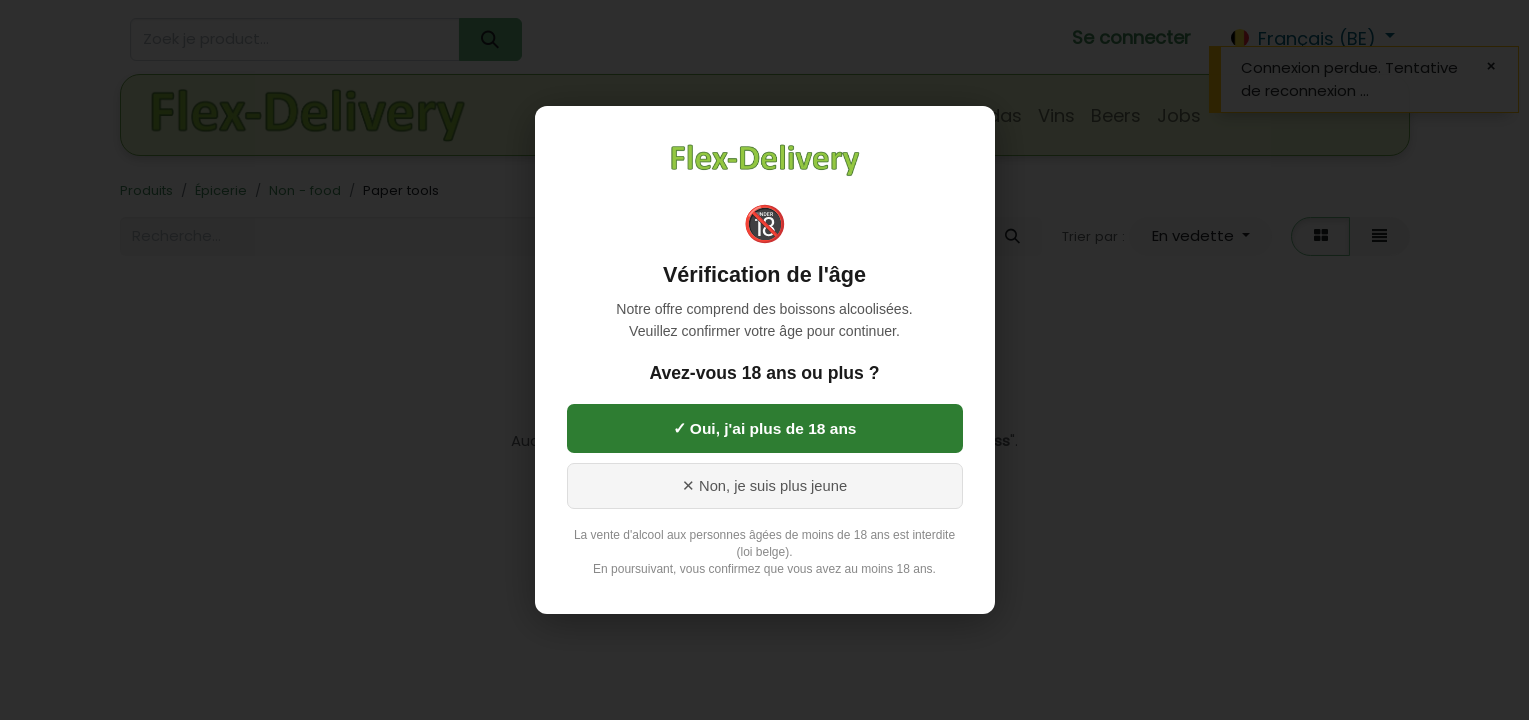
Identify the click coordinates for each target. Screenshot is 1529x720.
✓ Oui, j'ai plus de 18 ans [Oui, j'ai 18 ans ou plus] (765, 428)
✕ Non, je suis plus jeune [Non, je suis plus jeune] (764, 486)
